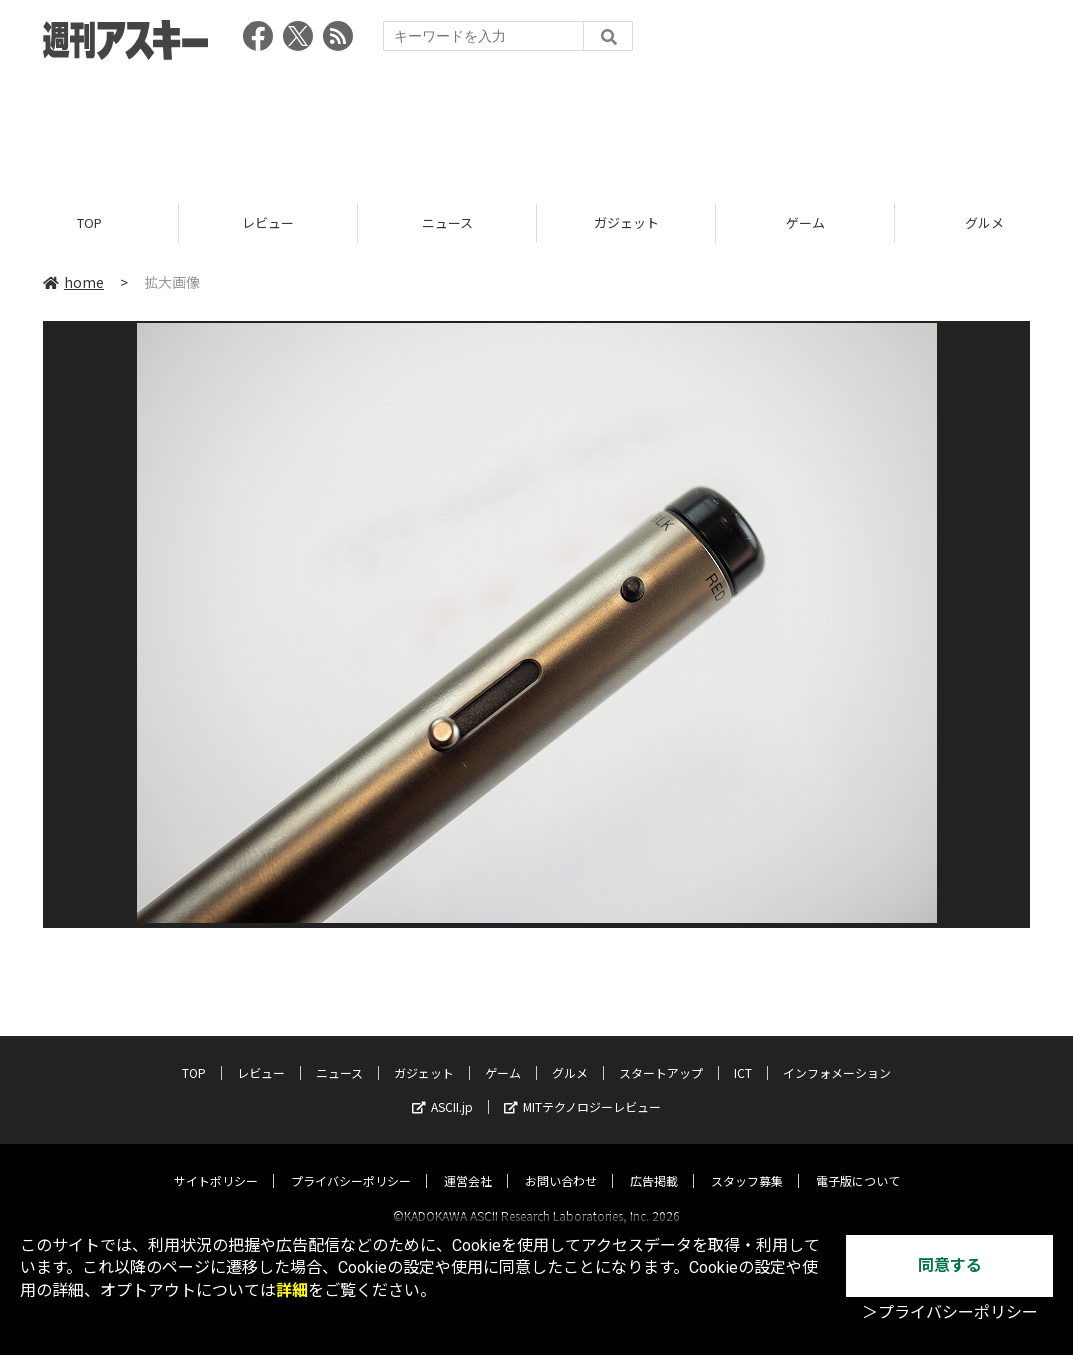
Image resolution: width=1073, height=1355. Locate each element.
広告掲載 (654, 1162)
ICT (743, 1054)
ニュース (447, 222)
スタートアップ (661, 1054)
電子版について (858, 1162)
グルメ (570, 1054)
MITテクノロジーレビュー (582, 1088)
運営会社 (468, 1162)
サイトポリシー (216, 1162)
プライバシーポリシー (351, 1162)
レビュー (268, 222)
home (73, 282)
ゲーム (805, 222)
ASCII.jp (442, 1088)
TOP (89, 222)
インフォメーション (837, 1054)
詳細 (292, 1290)
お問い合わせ (561, 1162)
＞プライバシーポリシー (950, 1312)
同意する (950, 1265)
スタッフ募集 (747, 1162)
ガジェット (626, 222)
